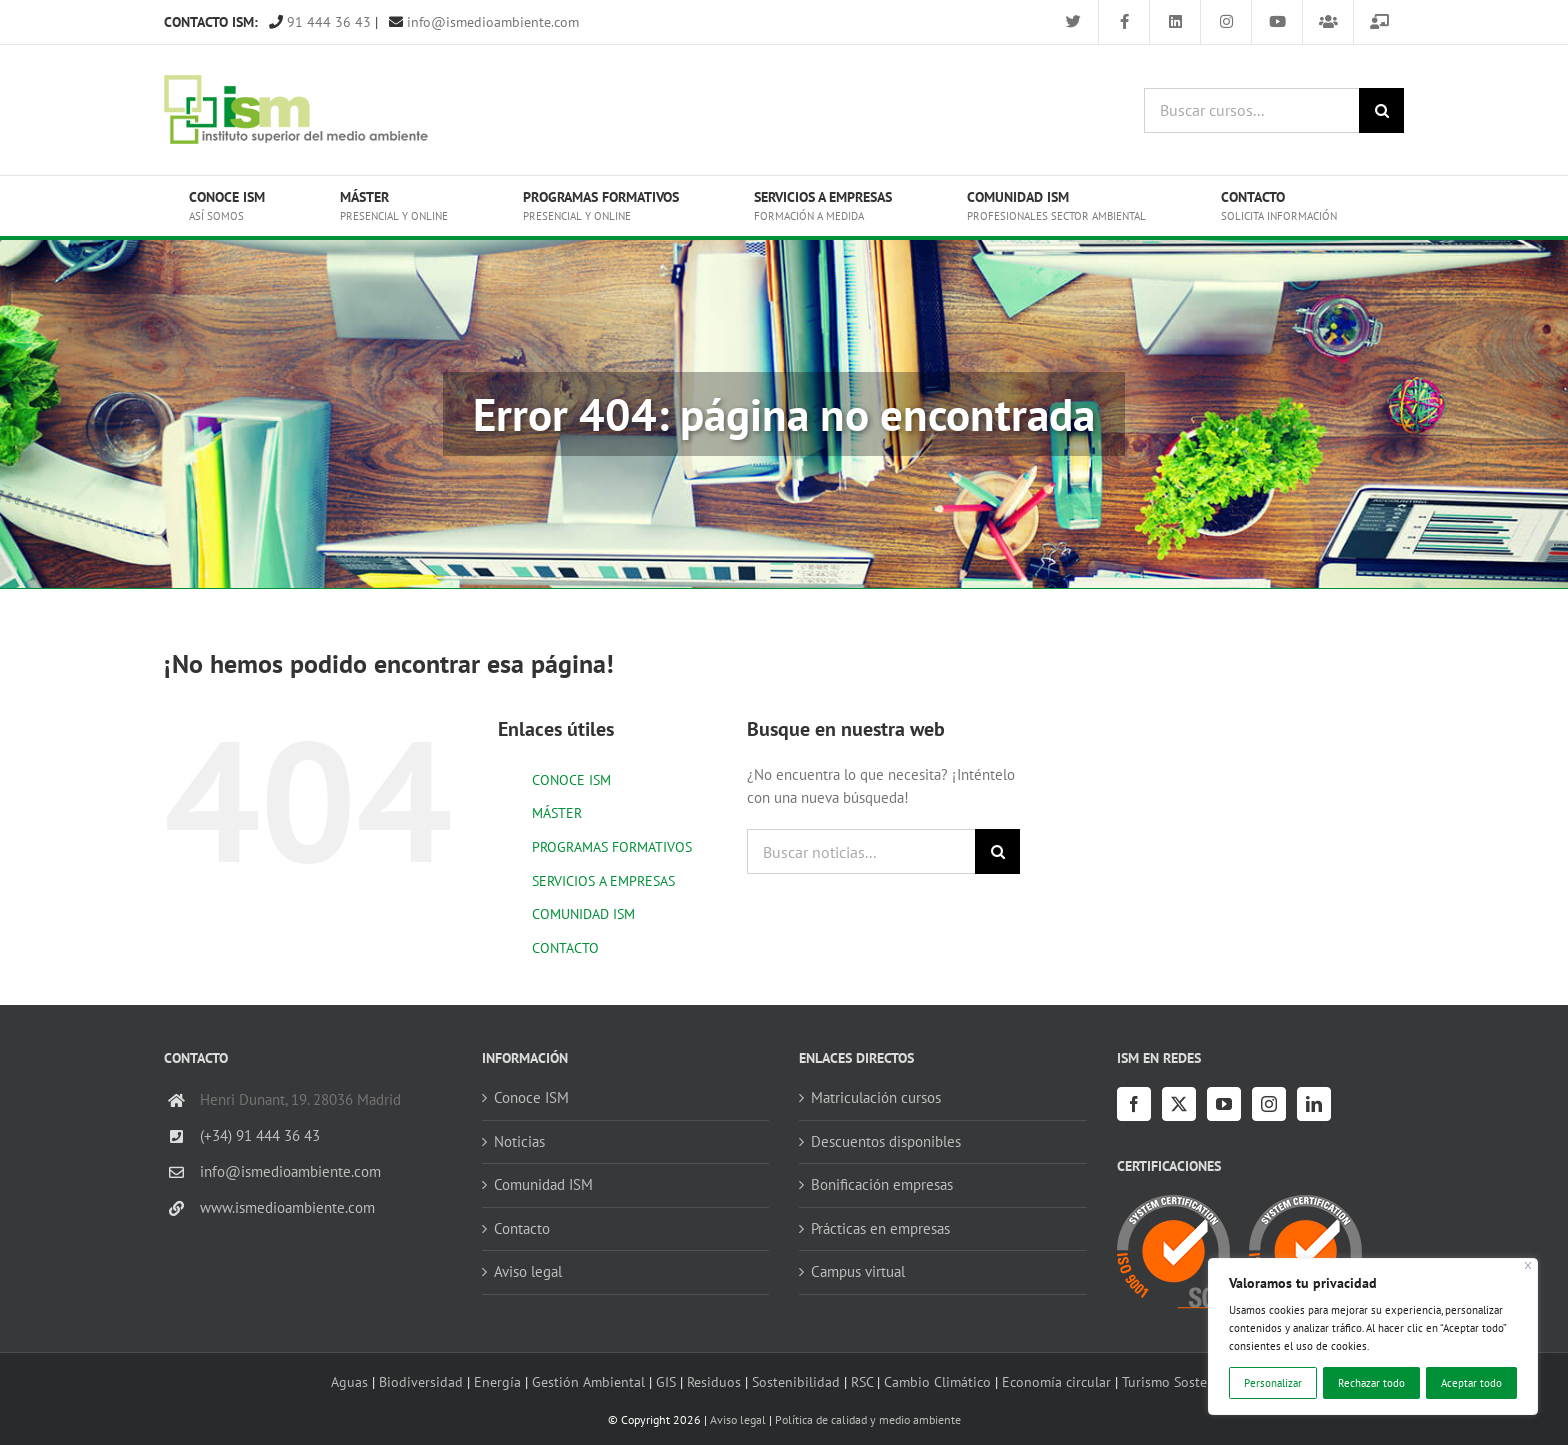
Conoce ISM (531, 1097)
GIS (666, 1381)
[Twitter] (1179, 1104)
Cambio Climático (937, 1381)
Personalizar (1273, 1383)
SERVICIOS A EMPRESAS (603, 881)
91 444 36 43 (320, 22)
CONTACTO (565, 948)
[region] (1373, 1336)
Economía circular (1056, 1381)
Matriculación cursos (876, 1097)
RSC (862, 1381)
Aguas (349, 1381)
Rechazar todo (1371, 1383)
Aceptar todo (1471, 1383)
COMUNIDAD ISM (583, 914)
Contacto (522, 1228)
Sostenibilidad (796, 1381)
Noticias (519, 1141)
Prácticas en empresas (880, 1228)
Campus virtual (858, 1271)
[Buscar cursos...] (1251, 110)
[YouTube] (1224, 1104)
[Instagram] (1269, 1104)
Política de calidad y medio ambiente (868, 1419)
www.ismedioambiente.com (287, 1207)
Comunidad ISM (543, 1184)
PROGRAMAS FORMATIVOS (612, 847)
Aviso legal (528, 1271)
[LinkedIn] (1314, 1104)
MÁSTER (557, 813)
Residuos (714, 1381)
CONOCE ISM (571, 780)
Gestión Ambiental (588, 1381)
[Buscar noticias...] (861, 851)
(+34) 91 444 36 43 (260, 1135)
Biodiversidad (421, 1381)
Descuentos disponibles (886, 1141)
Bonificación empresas (882, 1184)
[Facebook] (1134, 1104)
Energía (497, 1381)
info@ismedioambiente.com (484, 22)
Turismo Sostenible (1180, 1381)
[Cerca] (1528, 1265)
